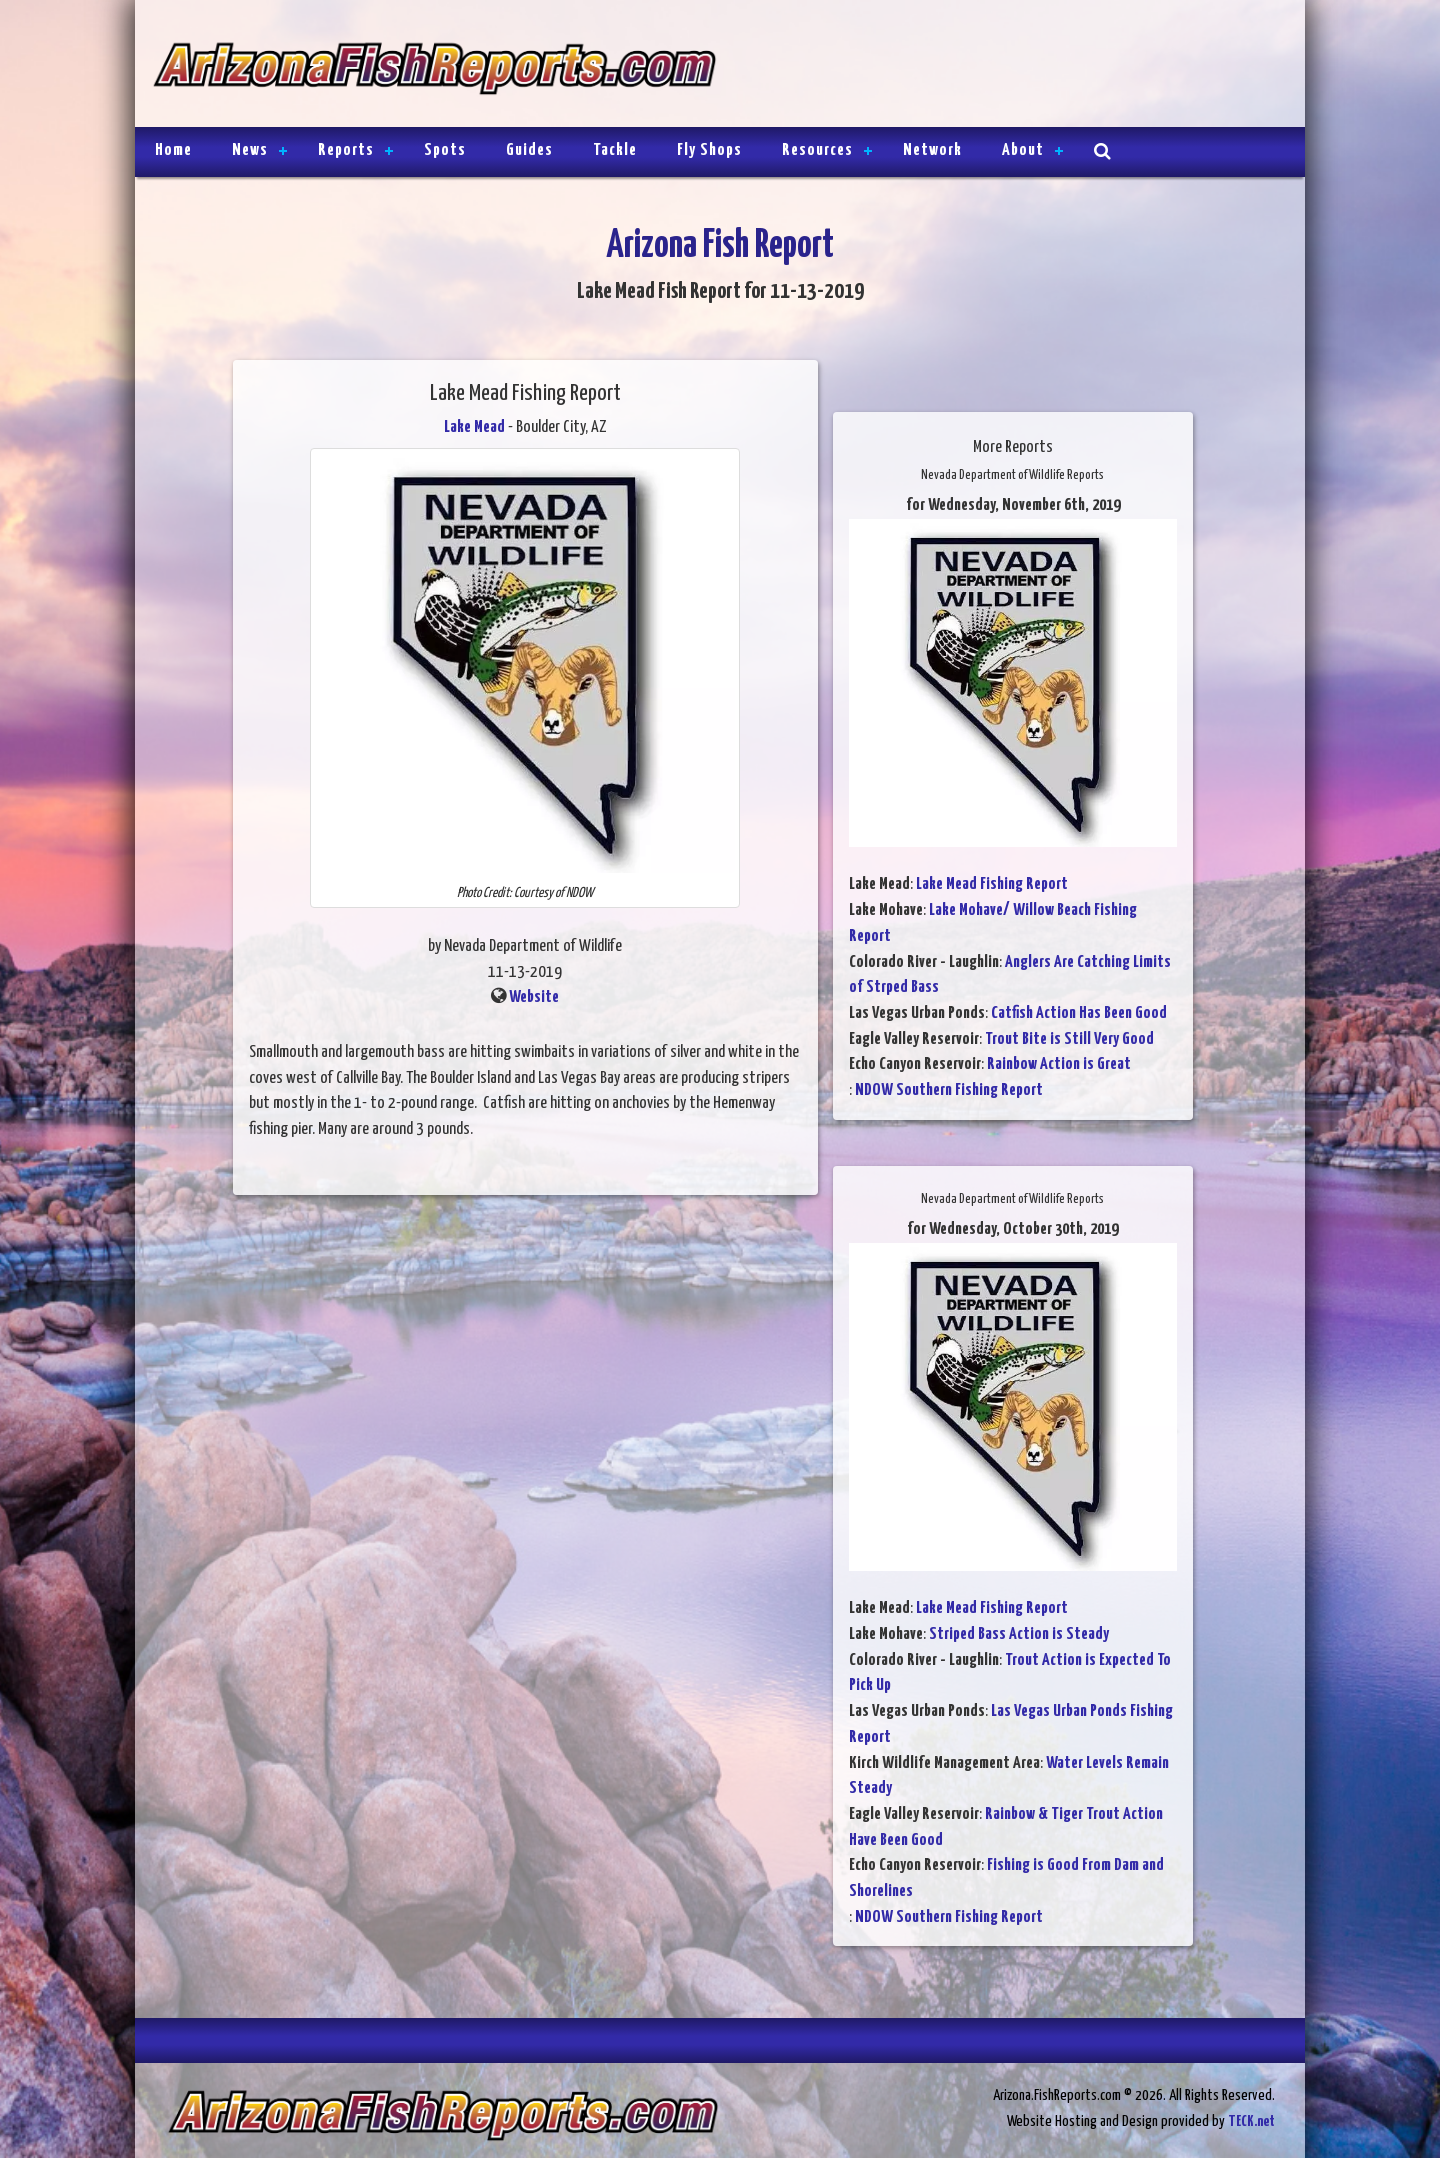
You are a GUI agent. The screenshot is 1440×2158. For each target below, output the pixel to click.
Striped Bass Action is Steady (1019, 1634)
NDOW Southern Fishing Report (949, 1090)
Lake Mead (474, 427)
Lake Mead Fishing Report (992, 884)
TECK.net (1251, 2121)
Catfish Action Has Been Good (1079, 1013)
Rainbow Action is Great (1059, 1064)
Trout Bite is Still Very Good (1069, 1039)
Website (534, 997)
